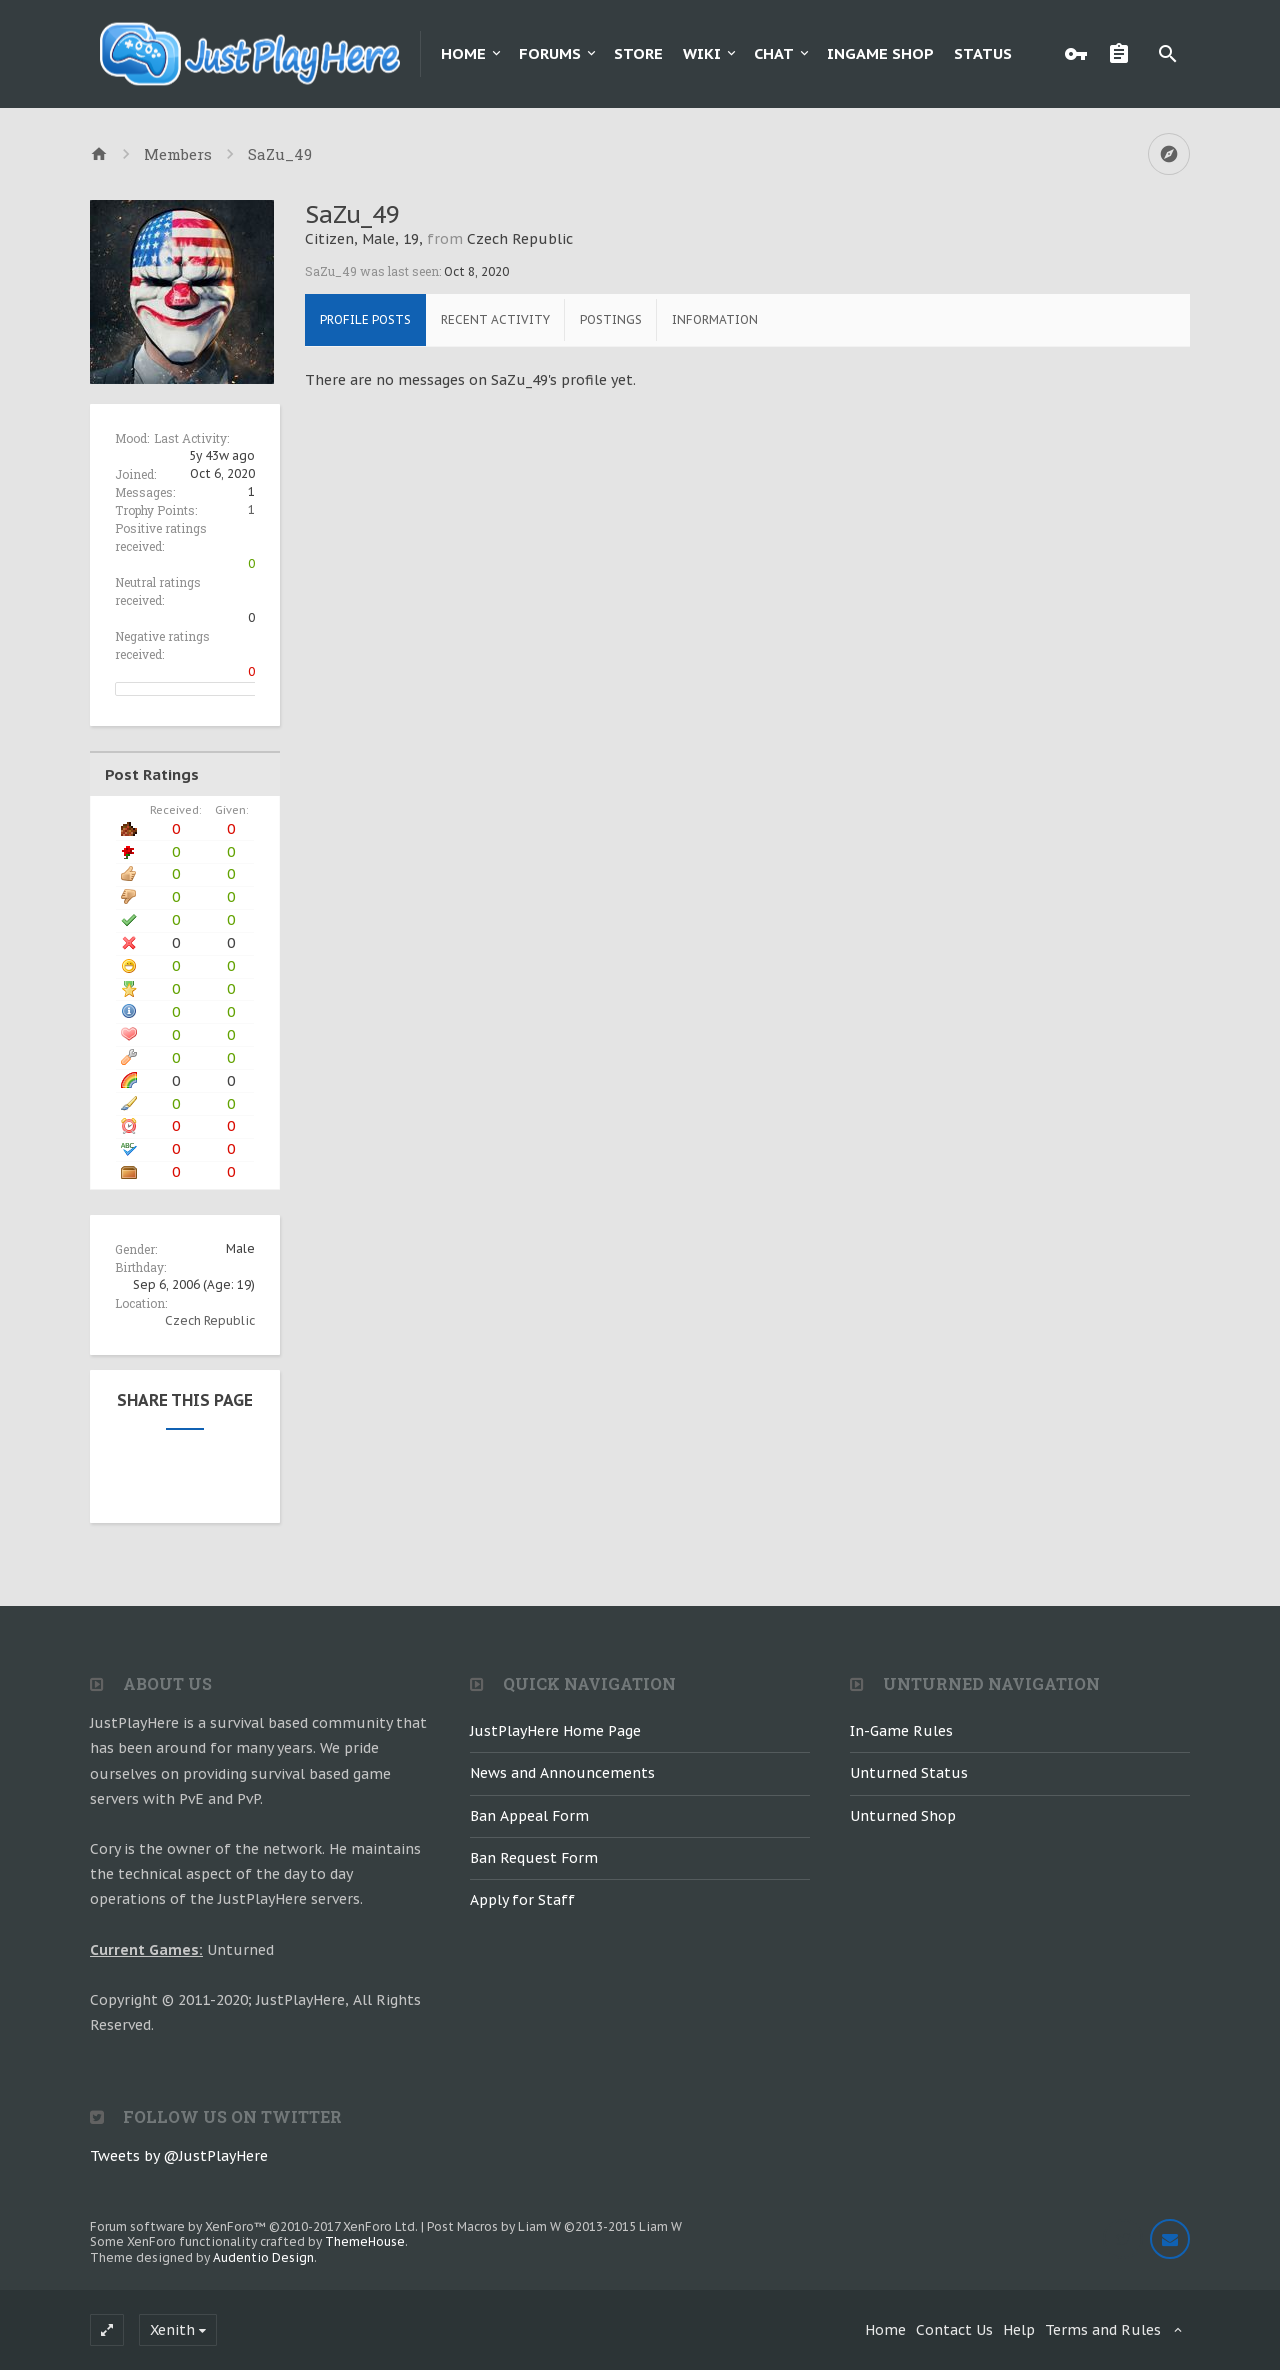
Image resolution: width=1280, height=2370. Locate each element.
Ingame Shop (880, 53)
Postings (611, 319)
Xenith (172, 2330)
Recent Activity (495, 319)
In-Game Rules (901, 1731)
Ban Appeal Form (529, 1816)
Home (463, 53)
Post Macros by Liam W (554, 2226)
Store (638, 53)
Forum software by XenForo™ (254, 2226)
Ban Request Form (534, 1858)
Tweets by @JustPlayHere (179, 2156)
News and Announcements (562, 1773)
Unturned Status (909, 1773)
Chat (774, 53)
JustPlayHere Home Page (555, 1731)
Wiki (702, 53)
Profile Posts (365, 319)
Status (983, 53)
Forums (550, 53)
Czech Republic (210, 1320)
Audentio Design (263, 2257)
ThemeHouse (365, 2241)
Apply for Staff (522, 1900)
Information (715, 319)
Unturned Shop (903, 1816)
